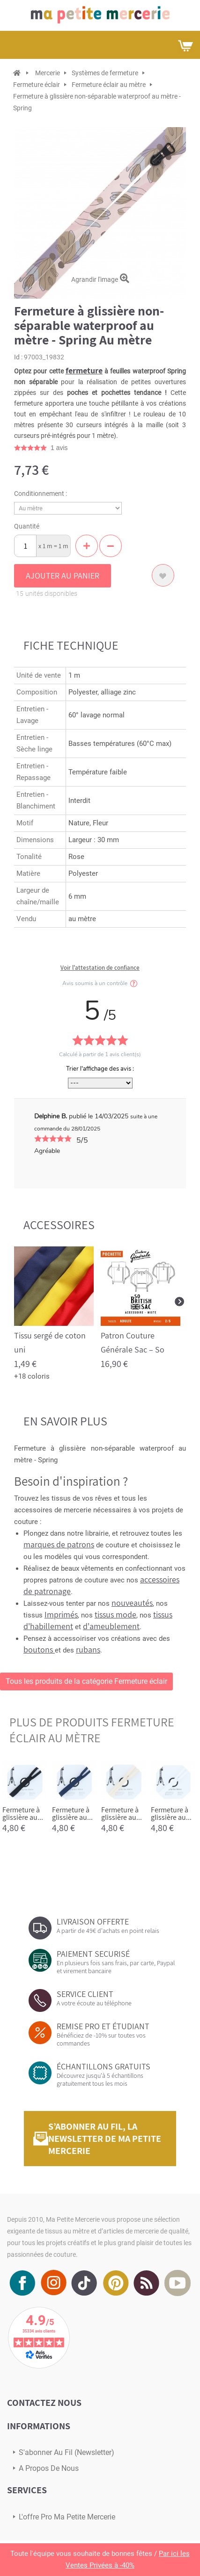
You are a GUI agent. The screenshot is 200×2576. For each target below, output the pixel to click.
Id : (18, 357)
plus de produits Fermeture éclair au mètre (91, 1730)
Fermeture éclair (36, 84)
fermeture (84, 370)
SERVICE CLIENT (85, 1994)
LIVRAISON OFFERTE (93, 1921)
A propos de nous (49, 2468)
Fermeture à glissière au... (22, 1813)
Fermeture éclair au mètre (109, 84)
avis (59, 447)
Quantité (26, 526)
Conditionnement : (41, 493)
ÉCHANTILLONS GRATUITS (103, 2066)
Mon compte (163, 45)
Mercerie (47, 73)
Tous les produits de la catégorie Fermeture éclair (86, 1681)
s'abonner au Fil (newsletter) (66, 2452)
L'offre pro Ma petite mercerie (67, 2516)
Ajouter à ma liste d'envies (163, 575)
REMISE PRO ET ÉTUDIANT (103, 2026)
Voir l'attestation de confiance (100, 968)
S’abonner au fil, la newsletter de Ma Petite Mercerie (104, 2138)
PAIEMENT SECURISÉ (93, 1953)
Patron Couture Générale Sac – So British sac (132, 1349)
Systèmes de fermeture (105, 73)
